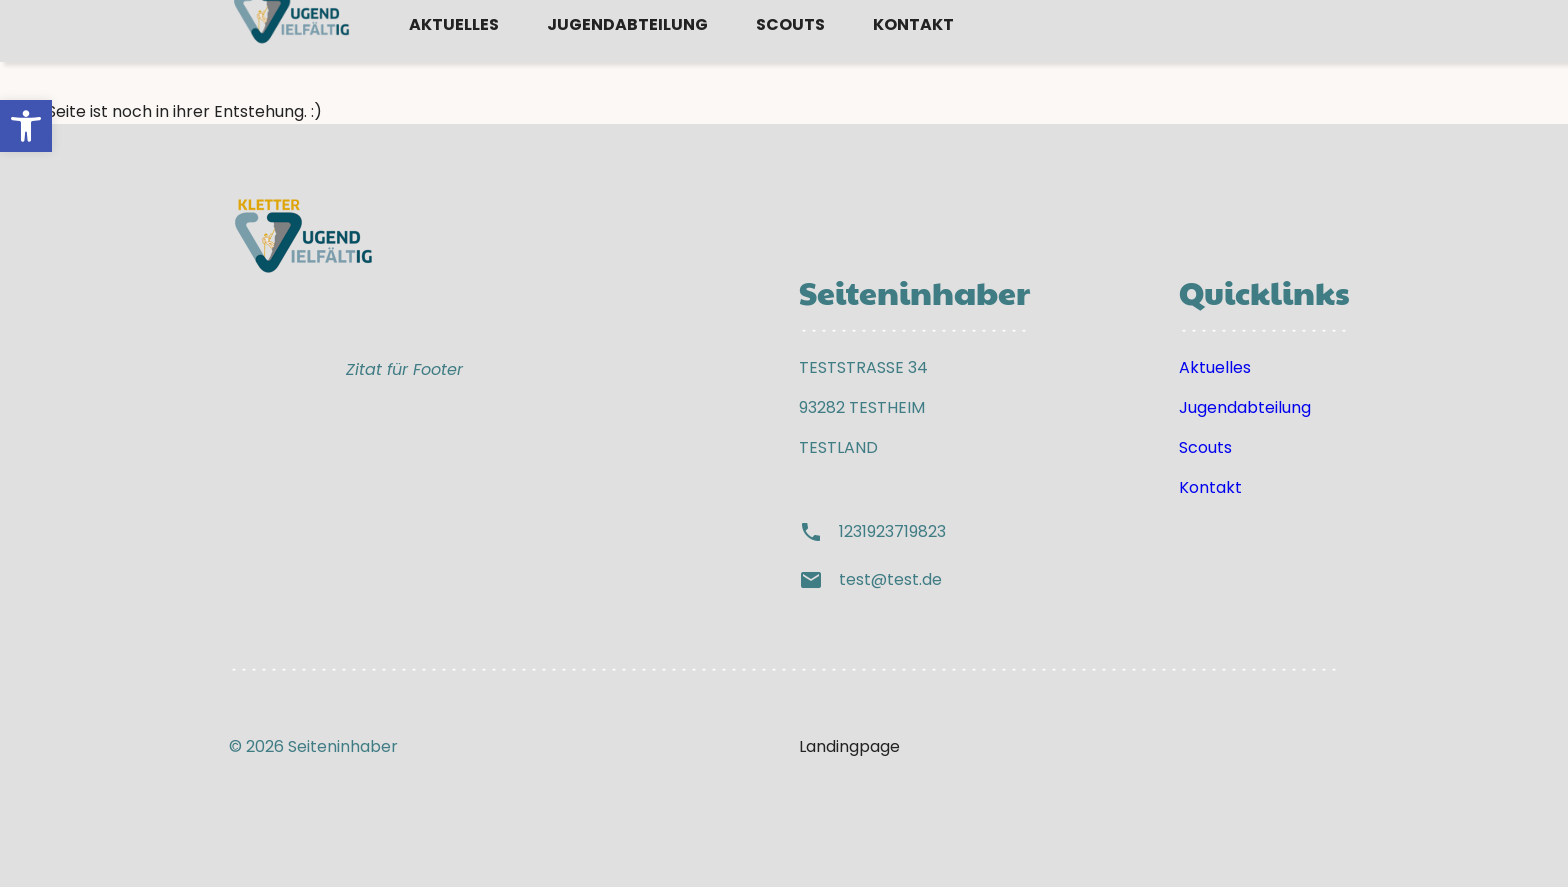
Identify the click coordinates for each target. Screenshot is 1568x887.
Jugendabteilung (627, 62)
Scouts (790, 62)
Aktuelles (454, 62)
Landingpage (849, 746)
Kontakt (913, 62)
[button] (26, 126)
